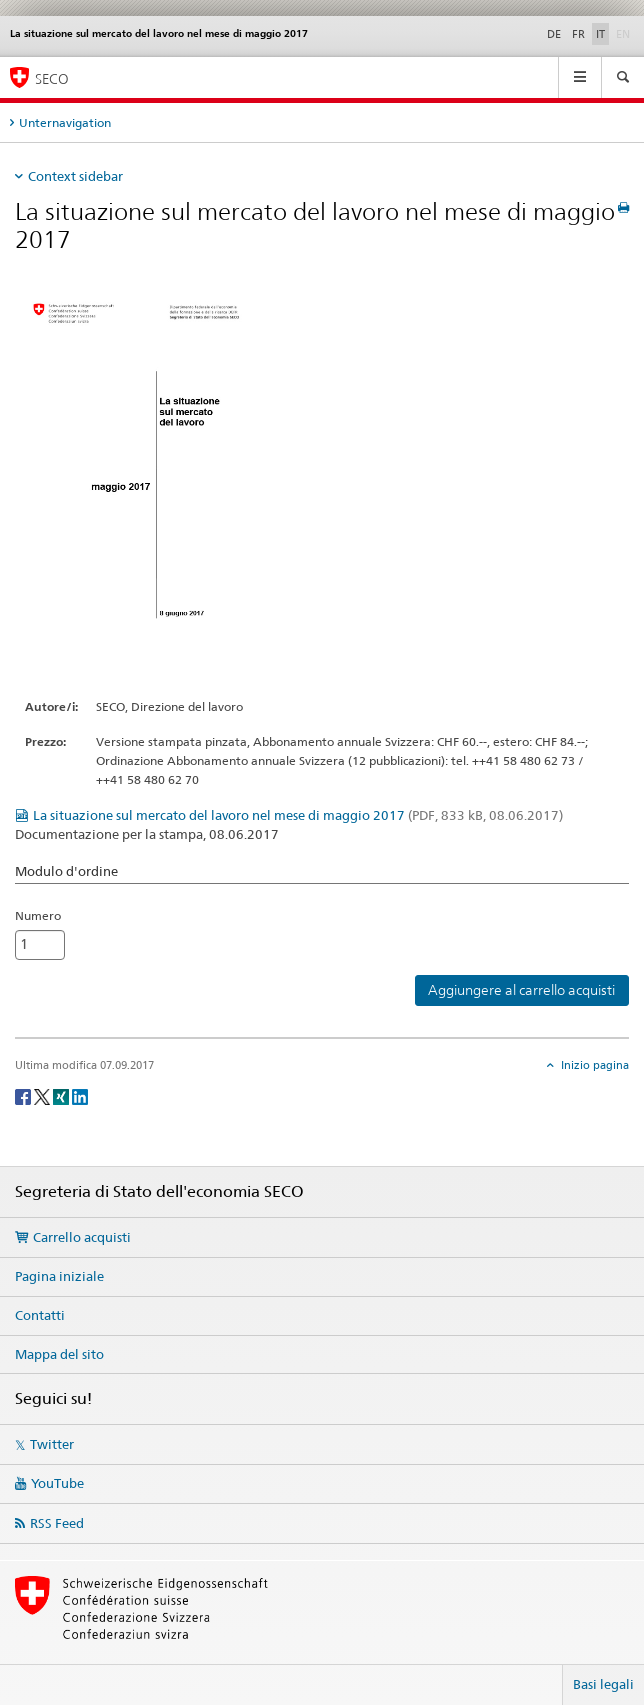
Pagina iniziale (59, 1276)
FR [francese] (578, 34)
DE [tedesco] (554, 34)
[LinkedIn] (80, 1095)
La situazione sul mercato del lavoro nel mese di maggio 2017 (298, 815)
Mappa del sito (59, 1354)
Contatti (40, 1315)
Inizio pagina (593, 1065)
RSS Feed (57, 1523)
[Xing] (62, 1095)
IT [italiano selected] (600, 34)
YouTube (57, 1483)
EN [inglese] (625, 33)
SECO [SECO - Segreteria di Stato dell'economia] (52, 78)
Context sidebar (75, 176)
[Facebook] (24, 1095)
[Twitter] (43, 1095)
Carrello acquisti (82, 1237)
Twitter (52, 1444)
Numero (38, 915)
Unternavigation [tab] (65, 122)
